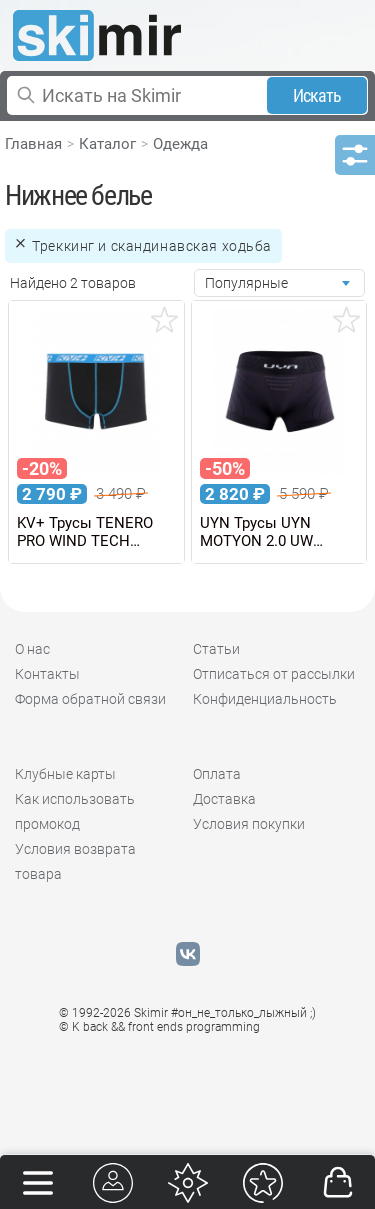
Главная (33, 144)
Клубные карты (65, 774)
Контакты (47, 674)
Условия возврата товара (75, 861)
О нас (32, 649)
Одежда (180, 144)
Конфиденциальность (265, 699)
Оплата (217, 774)
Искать (317, 95)
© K (159, 1027)
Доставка (224, 799)
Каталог (107, 144)
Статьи (216, 649)
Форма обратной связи (90, 699)
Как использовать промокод (75, 811)
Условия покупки (249, 824)
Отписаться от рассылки (274, 674)
